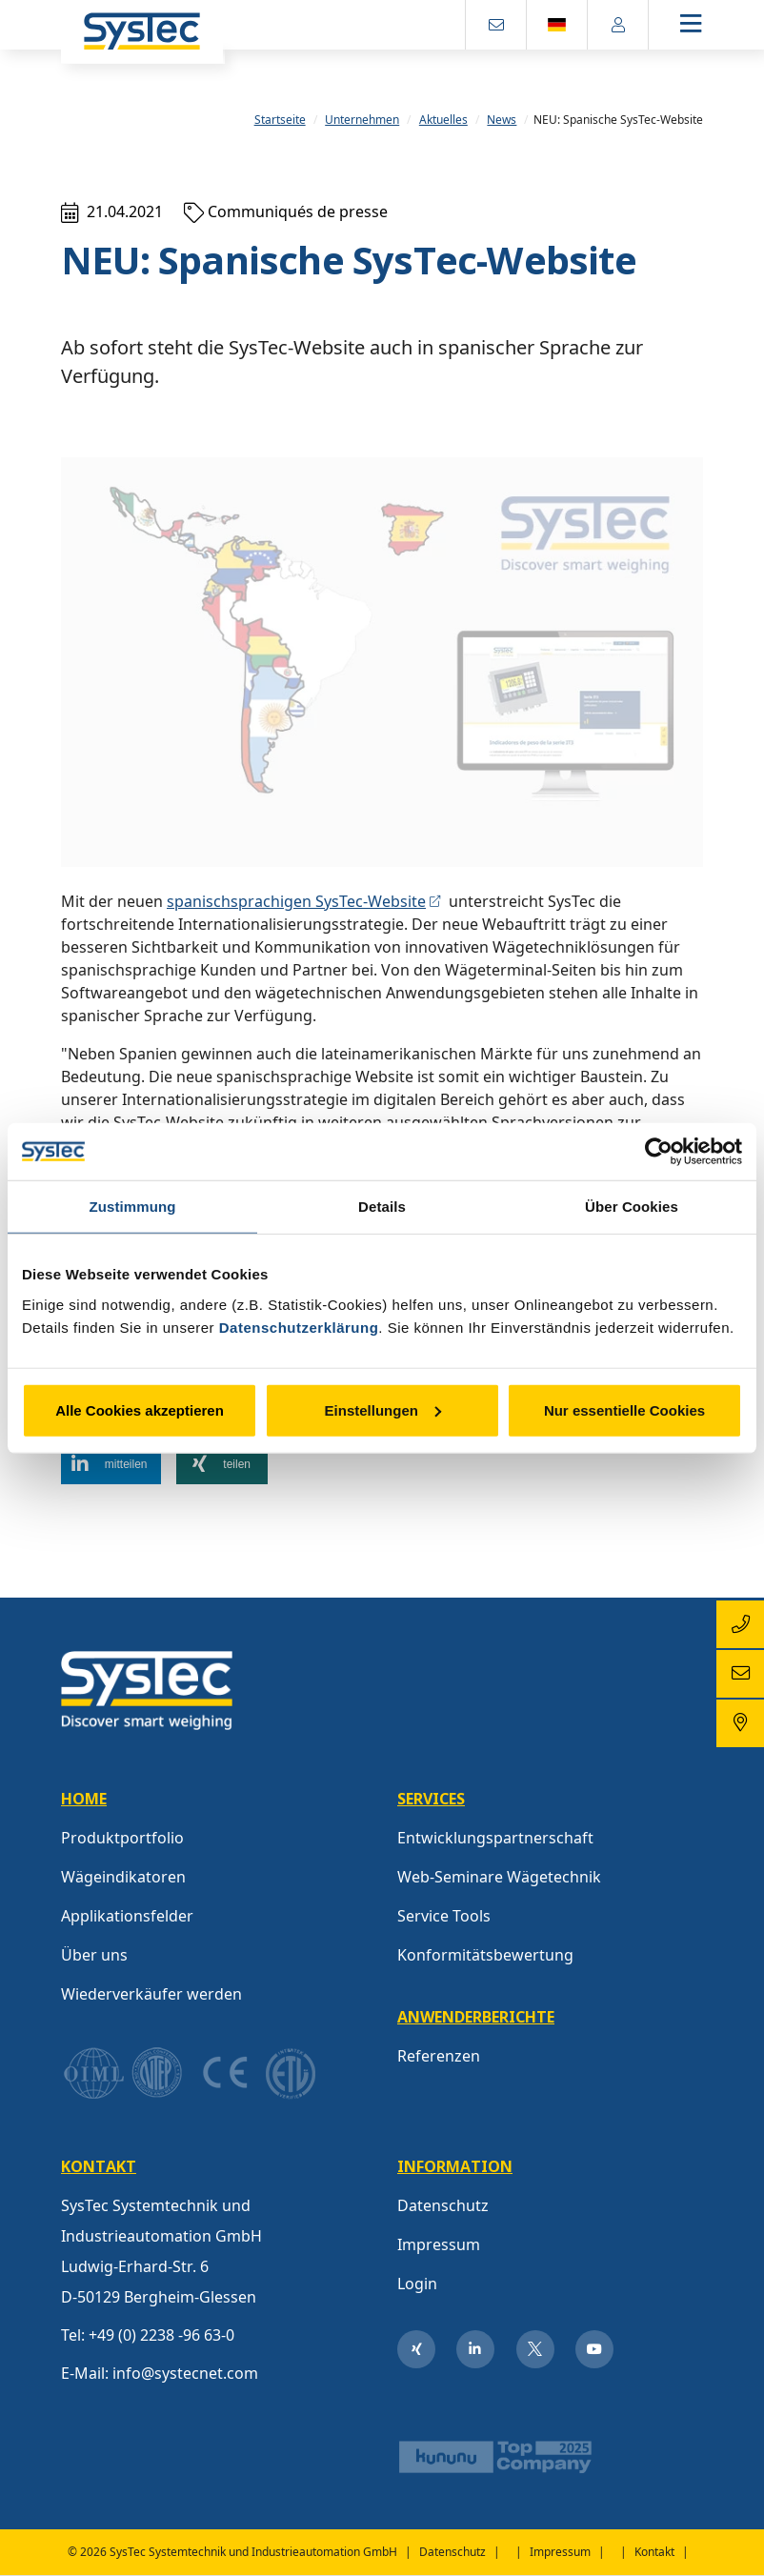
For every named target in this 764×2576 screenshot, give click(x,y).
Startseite (280, 119)
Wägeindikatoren (123, 1876)
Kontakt (654, 2553)
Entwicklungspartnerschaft (495, 1837)
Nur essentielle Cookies (624, 1409)
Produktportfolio (122, 1837)
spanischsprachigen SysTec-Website (296, 901)
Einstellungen (383, 1409)
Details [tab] (382, 1206)
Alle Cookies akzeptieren (139, 1409)
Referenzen (438, 2055)
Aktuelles (443, 119)
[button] (111, 1464)
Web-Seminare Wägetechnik (499, 1876)
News (501, 119)
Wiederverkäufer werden (151, 1993)
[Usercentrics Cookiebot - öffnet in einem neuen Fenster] (658, 1151)
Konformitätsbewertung (485, 1954)
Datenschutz (443, 2205)
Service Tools (444, 1915)
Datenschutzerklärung (299, 1326)
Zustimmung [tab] (133, 1206)
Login (417, 2283)
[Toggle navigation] (707, 25)
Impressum (438, 2244)
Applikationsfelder (127, 1915)
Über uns (94, 1954)
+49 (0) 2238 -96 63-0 (161, 2334)
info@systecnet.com (185, 2373)
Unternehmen (362, 119)
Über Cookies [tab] (631, 1206)
